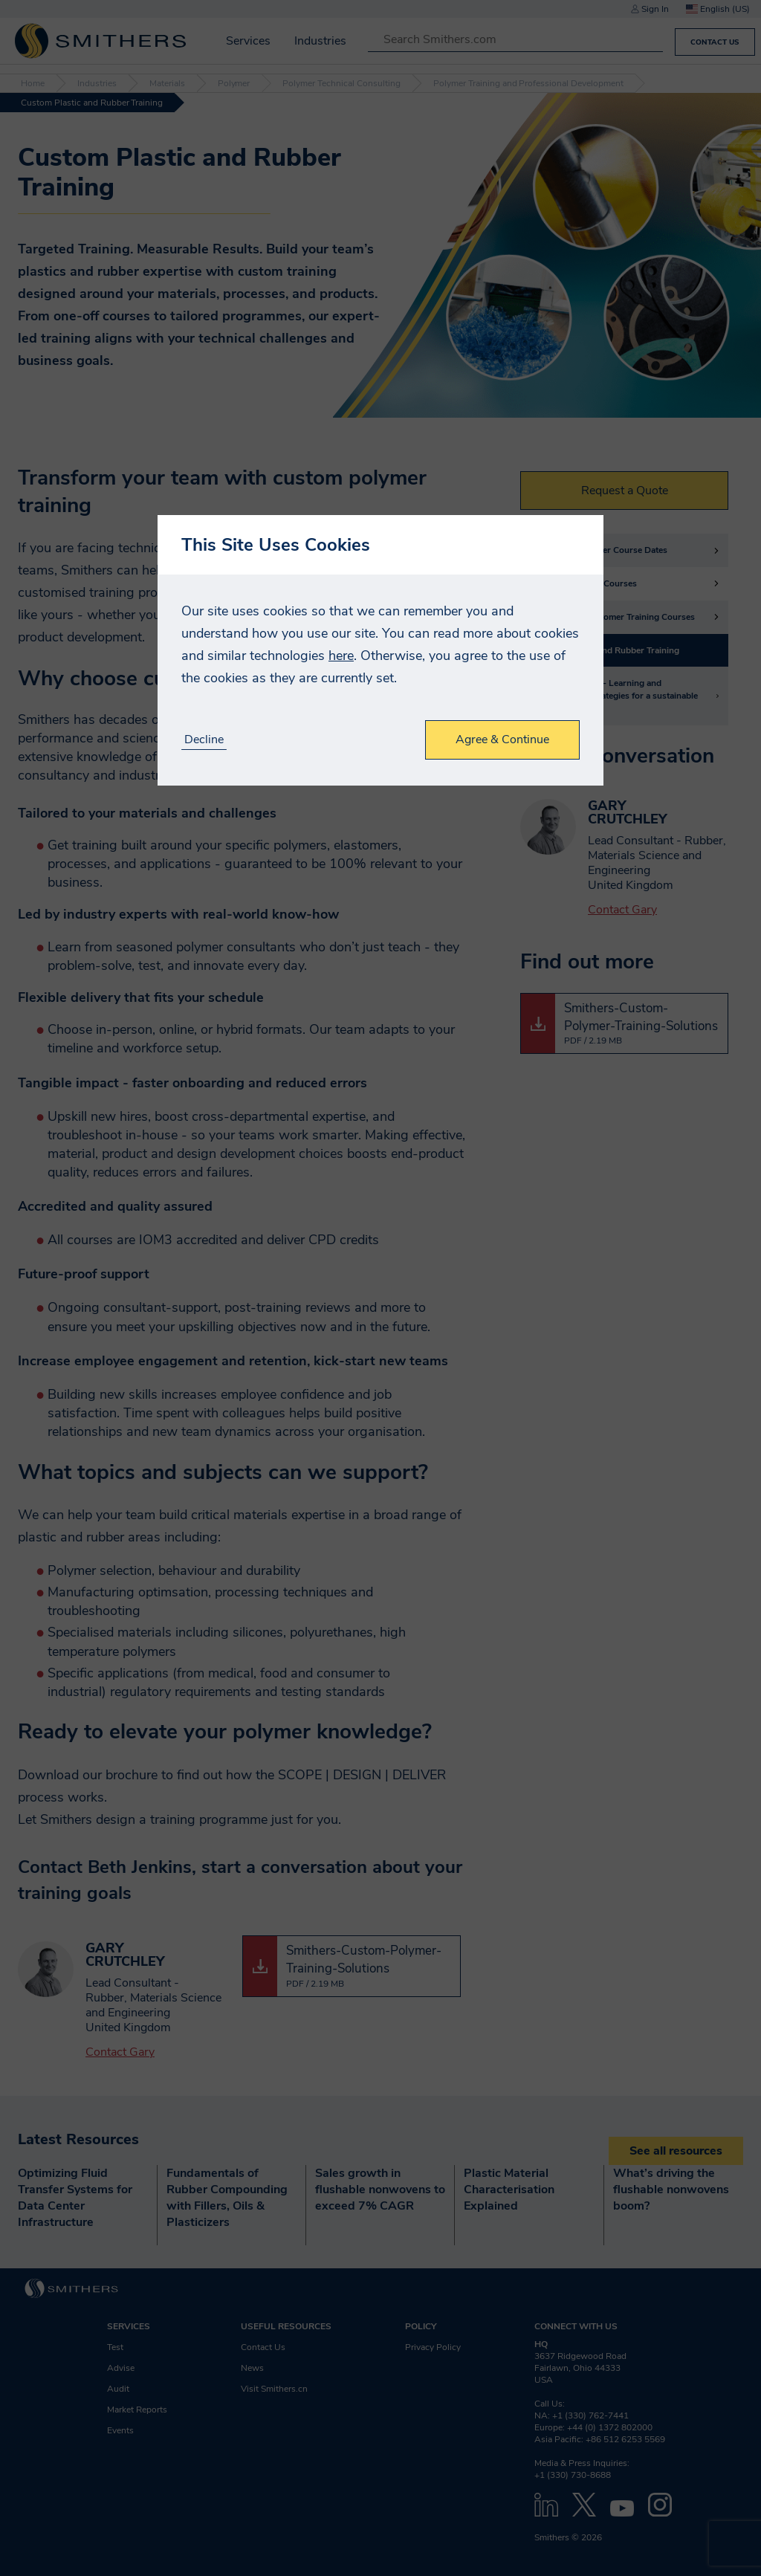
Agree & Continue (502, 739)
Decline (204, 740)
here (341, 655)
